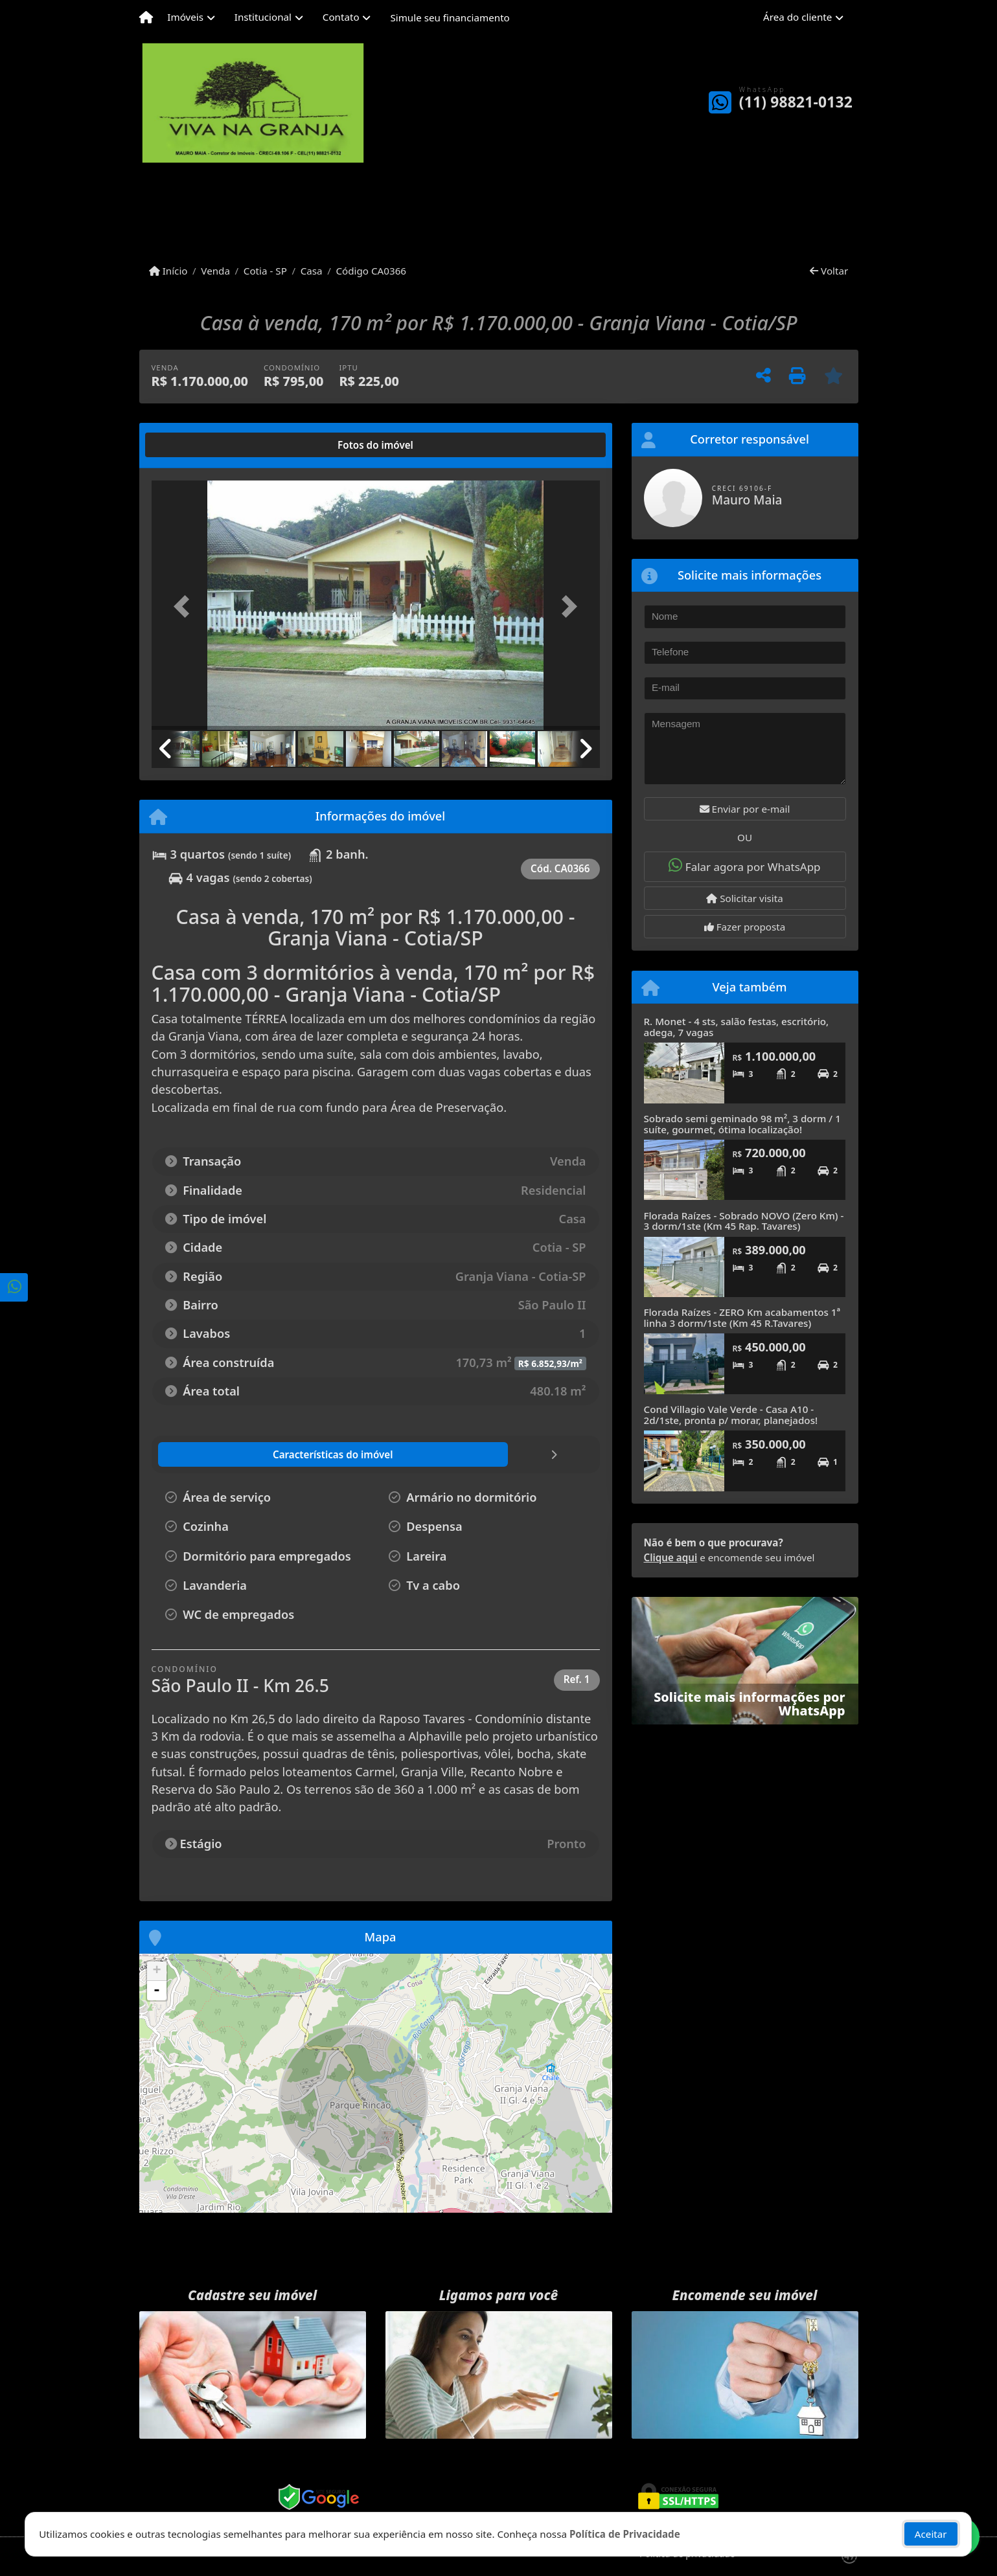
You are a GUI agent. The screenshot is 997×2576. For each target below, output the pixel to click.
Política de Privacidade (624, 2533)
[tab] (192, 445)
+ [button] (156, 1971)
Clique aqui (671, 1557)
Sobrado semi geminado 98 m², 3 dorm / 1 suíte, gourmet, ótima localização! (742, 1124)
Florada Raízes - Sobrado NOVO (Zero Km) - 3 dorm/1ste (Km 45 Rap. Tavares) (744, 1221)
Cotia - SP (265, 270)
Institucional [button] (263, 16)
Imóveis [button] (185, 16)
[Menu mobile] (146, 17)
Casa (312, 270)
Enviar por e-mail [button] (745, 808)
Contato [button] (341, 16)
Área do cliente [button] (797, 16)
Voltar (829, 270)
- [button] (156, 1990)
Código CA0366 (371, 270)
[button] (185, 606)
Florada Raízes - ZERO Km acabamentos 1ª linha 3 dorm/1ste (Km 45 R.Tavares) (742, 1317)
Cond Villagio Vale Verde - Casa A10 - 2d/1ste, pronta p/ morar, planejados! (731, 1415)
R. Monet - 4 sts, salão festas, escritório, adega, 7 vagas (736, 1027)
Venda (215, 270)
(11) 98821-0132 (796, 102)
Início (168, 270)
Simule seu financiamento (449, 17)
